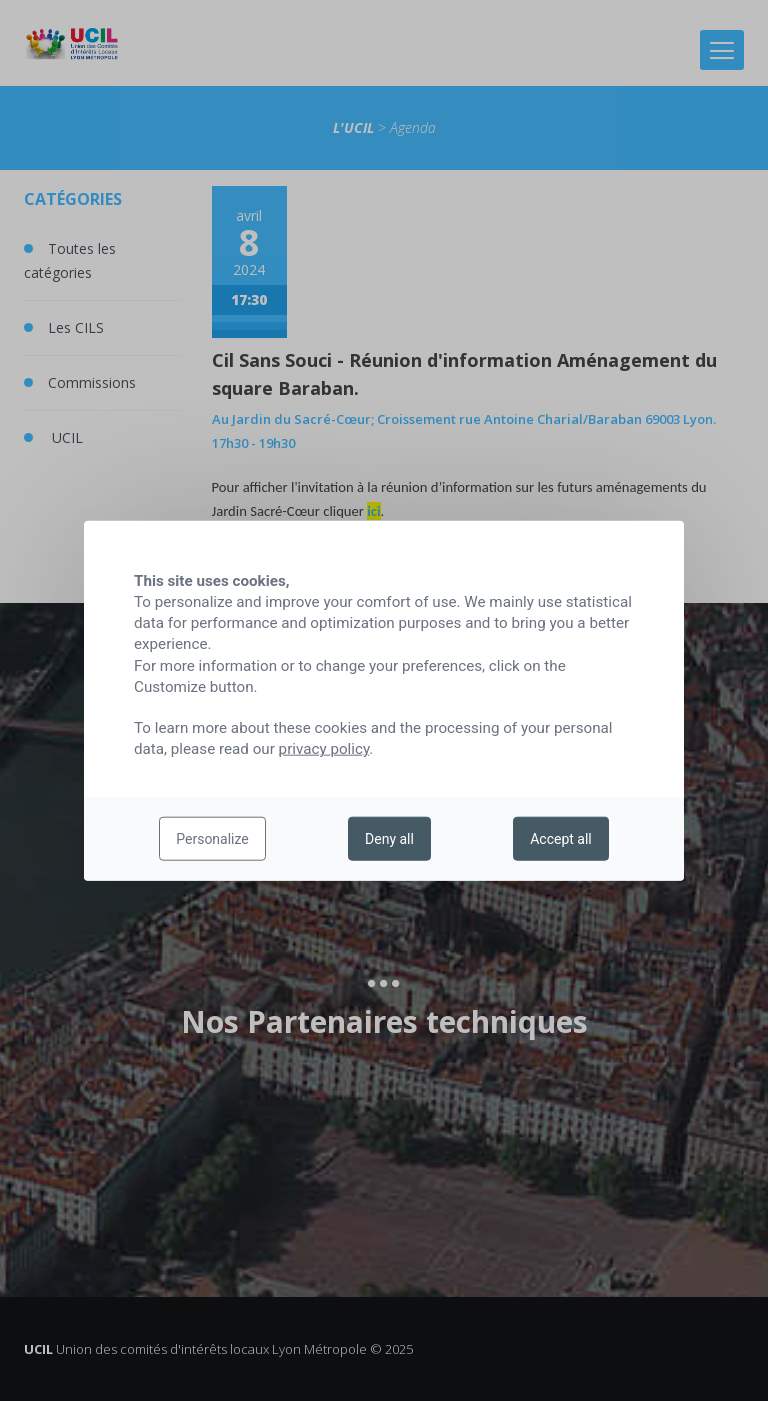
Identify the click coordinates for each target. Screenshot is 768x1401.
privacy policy (324, 749)
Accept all (561, 839)
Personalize (212, 839)
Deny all (389, 839)
